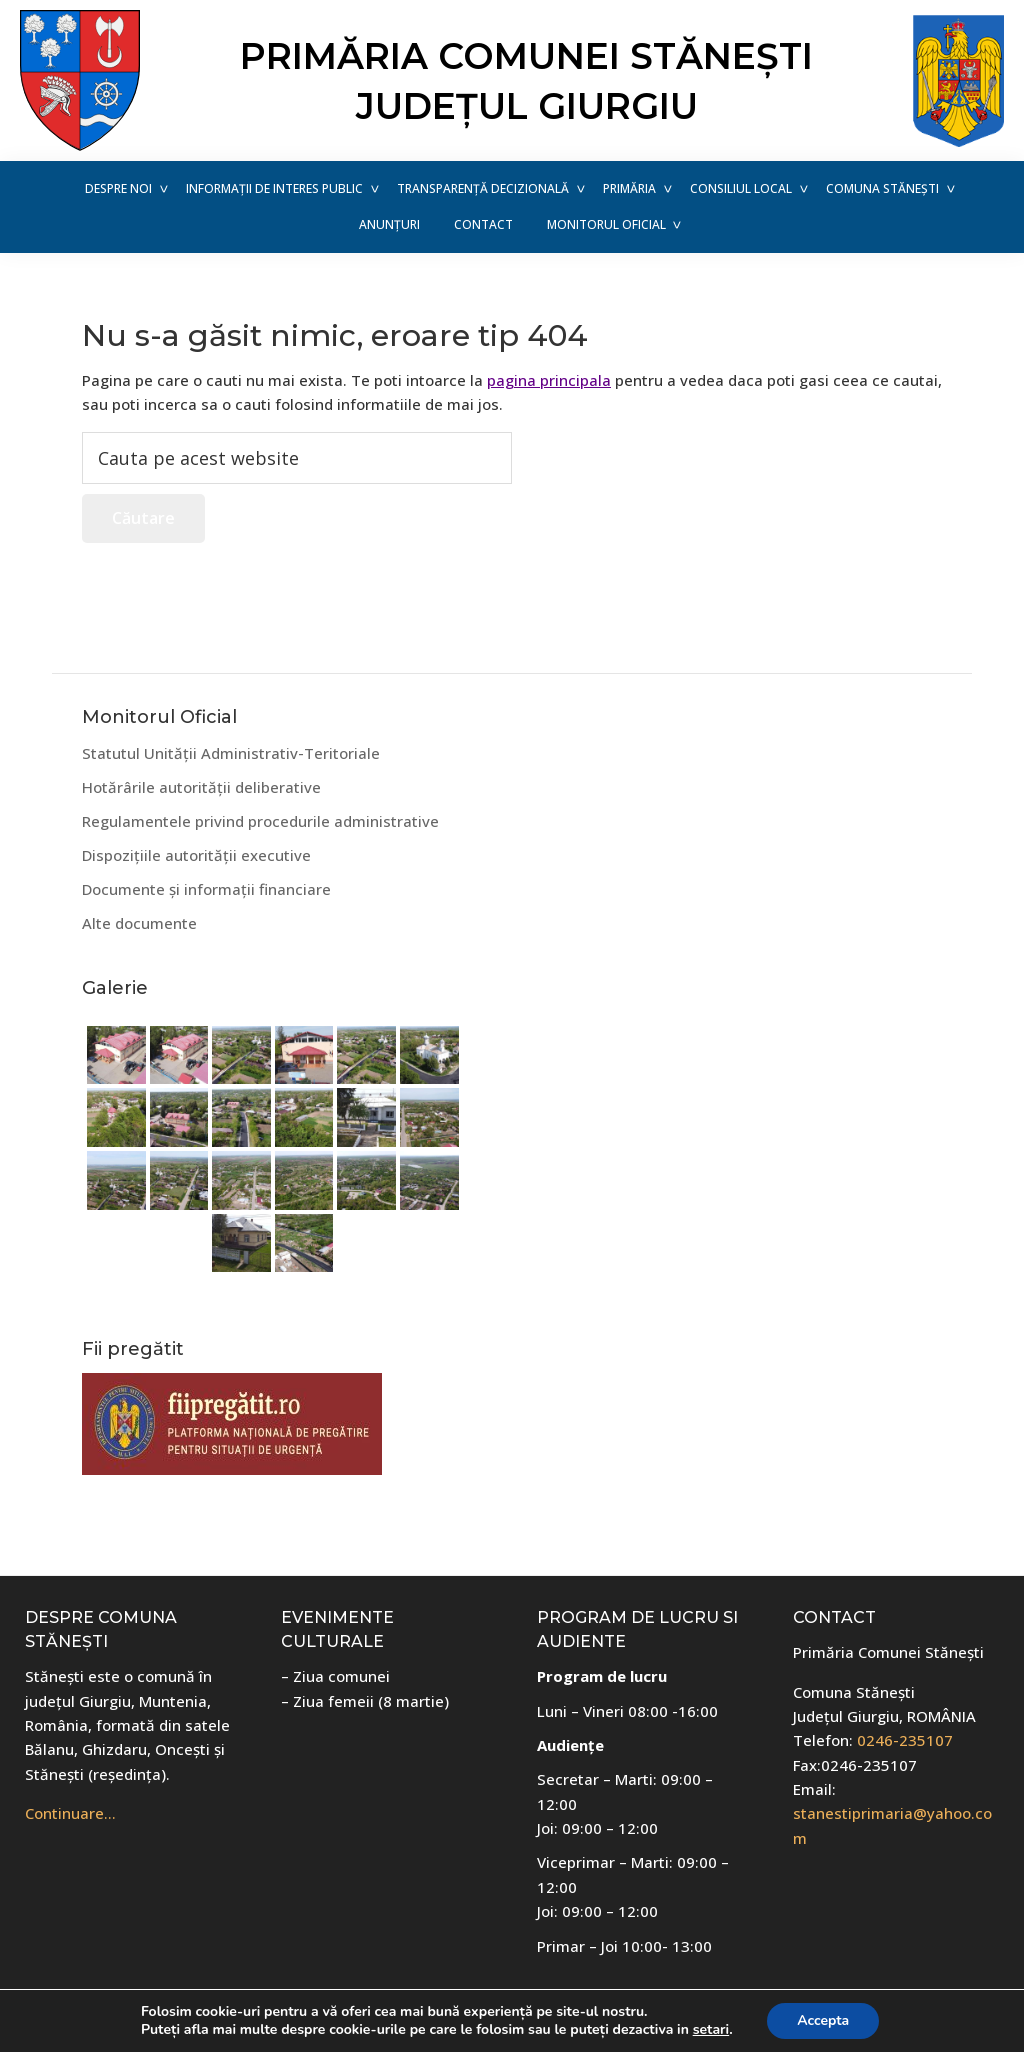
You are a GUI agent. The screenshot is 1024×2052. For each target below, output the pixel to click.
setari (710, 2030)
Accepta (823, 2020)
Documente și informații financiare (206, 889)
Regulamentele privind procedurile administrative (260, 821)
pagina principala (549, 380)
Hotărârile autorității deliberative (201, 787)
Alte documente (139, 923)
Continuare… (70, 1813)
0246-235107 (905, 1740)
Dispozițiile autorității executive (196, 855)
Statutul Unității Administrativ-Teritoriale (231, 753)
